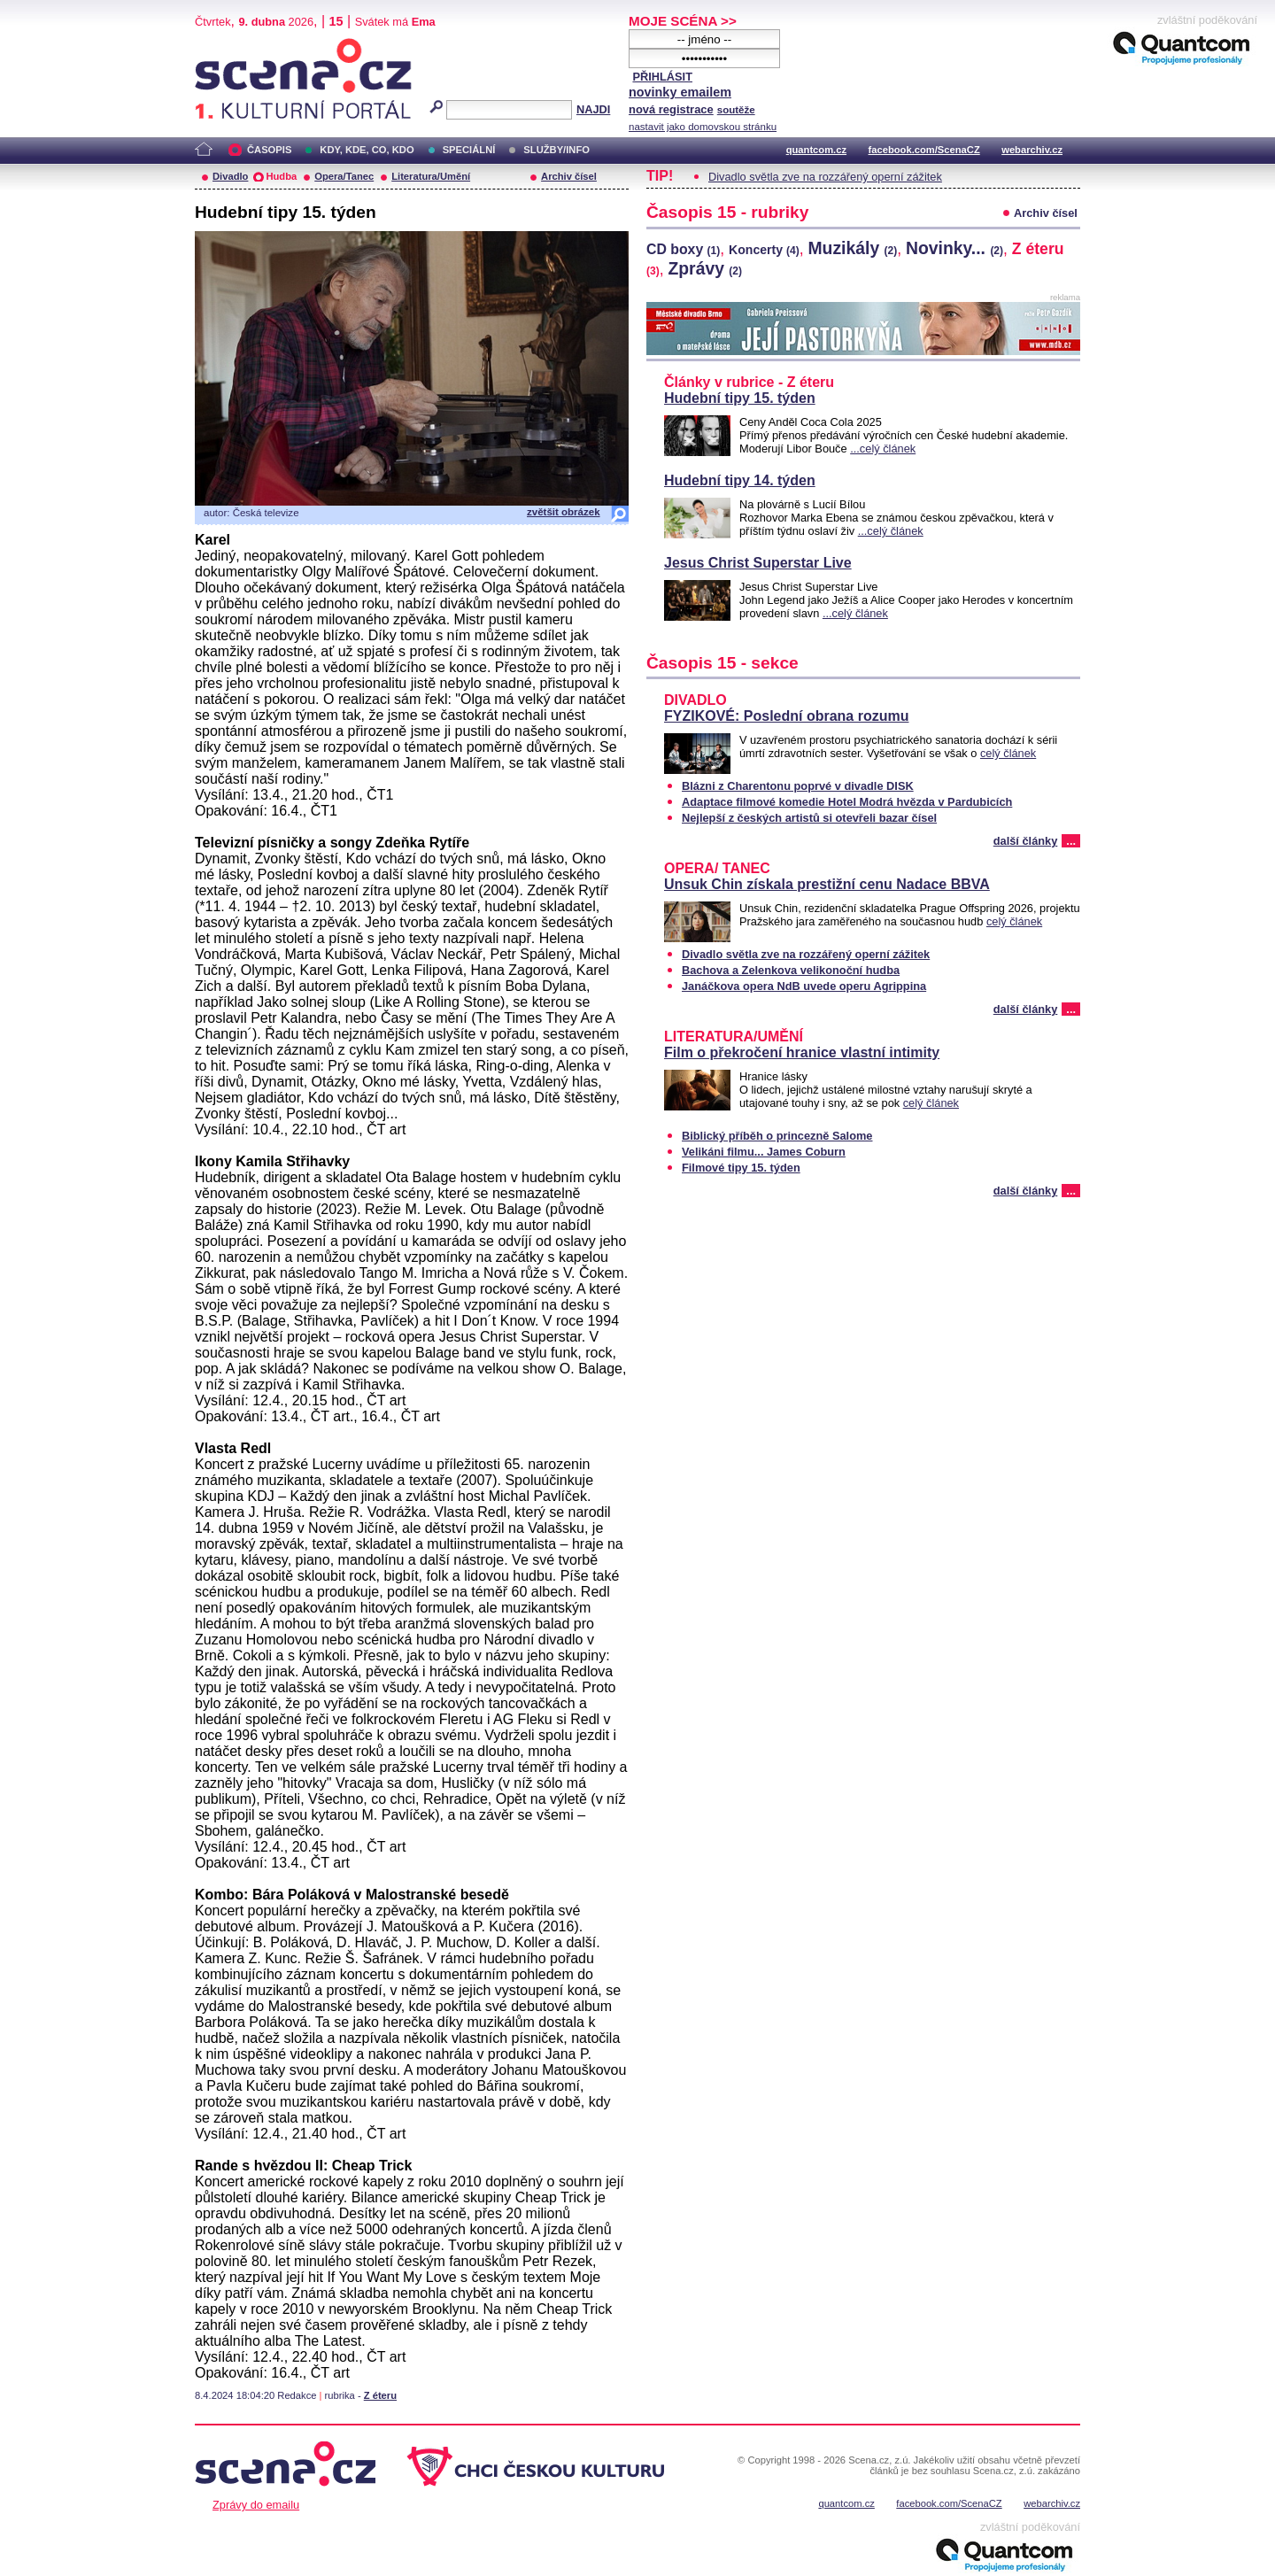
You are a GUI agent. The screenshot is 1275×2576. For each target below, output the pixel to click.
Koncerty (764, 250)
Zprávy (705, 268)
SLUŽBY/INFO (556, 149)
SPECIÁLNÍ (469, 149)
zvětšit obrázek (563, 512)
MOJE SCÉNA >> (683, 20)
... (1071, 840)
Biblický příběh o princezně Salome (777, 1135)
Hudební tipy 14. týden (739, 480)
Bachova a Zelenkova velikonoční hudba (791, 970)
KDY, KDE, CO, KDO (366, 149)
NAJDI (593, 109)
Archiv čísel (569, 176)
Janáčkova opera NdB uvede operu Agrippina (804, 986)
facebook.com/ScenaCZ (924, 149)
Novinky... (954, 248)
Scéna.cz (225, 45)
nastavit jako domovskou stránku (703, 126)
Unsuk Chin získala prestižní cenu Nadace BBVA (827, 884)
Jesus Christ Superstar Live (758, 562)
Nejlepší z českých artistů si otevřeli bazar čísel (809, 817)
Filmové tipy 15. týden (741, 1167)
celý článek (1008, 753)
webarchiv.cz (1031, 149)
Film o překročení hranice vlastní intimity (801, 1052)
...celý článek (883, 448)
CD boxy (683, 249)
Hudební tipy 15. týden (739, 398)
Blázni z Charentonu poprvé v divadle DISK (798, 786)
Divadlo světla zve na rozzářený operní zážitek (825, 176)
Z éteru (380, 2395)
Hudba (281, 176)
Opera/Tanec (344, 176)
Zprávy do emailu (255, 2504)
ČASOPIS (269, 149)
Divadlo (230, 176)
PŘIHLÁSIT (662, 76)
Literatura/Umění (430, 176)
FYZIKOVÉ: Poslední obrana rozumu (786, 715)
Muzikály (852, 248)
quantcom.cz (816, 149)
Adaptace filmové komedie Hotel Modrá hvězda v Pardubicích (847, 801)
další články (1025, 840)
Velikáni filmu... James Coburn (764, 1151)
